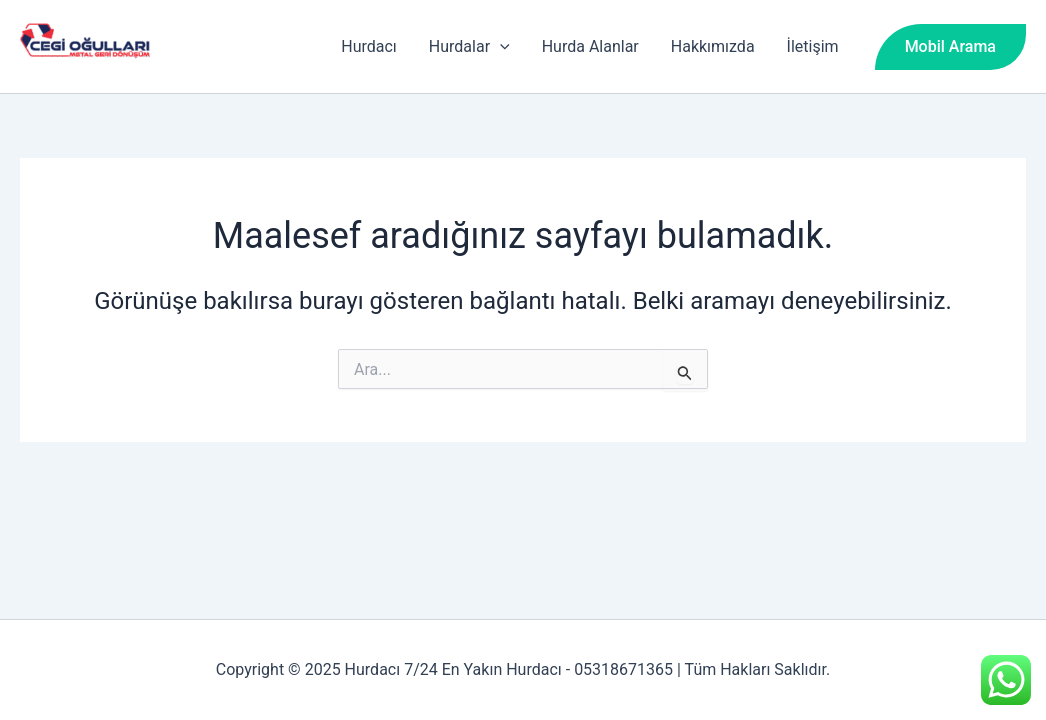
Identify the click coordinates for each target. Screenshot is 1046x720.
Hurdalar (469, 47)
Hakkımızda (713, 46)
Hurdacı (369, 46)
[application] (500, 47)
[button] (950, 47)
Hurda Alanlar (590, 46)
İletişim (813, 46)
